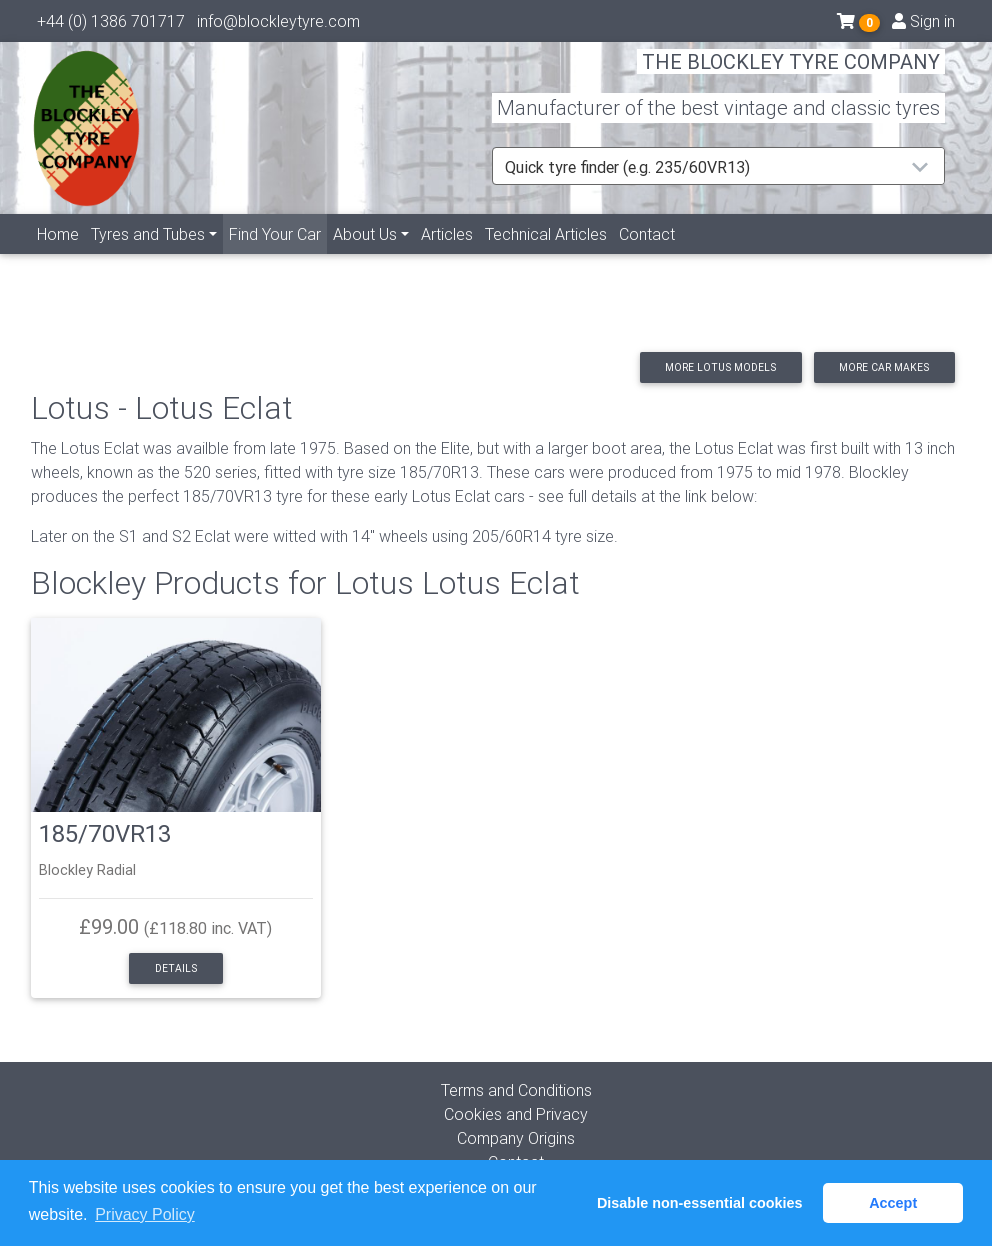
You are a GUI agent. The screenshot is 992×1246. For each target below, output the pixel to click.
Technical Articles (546, 257)
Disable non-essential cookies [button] (700, 1203)
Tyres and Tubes (148, 257)
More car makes (884, 367)
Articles (447, 257)
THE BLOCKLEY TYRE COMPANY (791, 74)
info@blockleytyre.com (278, 25)
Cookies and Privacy (516, 1114)
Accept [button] (893, 1203)
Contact (647, 257)
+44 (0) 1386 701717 (111, 25)
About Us (365, 257)
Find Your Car (278, 255)
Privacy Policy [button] (145, 1214)
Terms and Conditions (516, 1090)
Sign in (923, 25)
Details (176, 968)
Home (58, 257)
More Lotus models (720, 367)
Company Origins (516, 1138)
